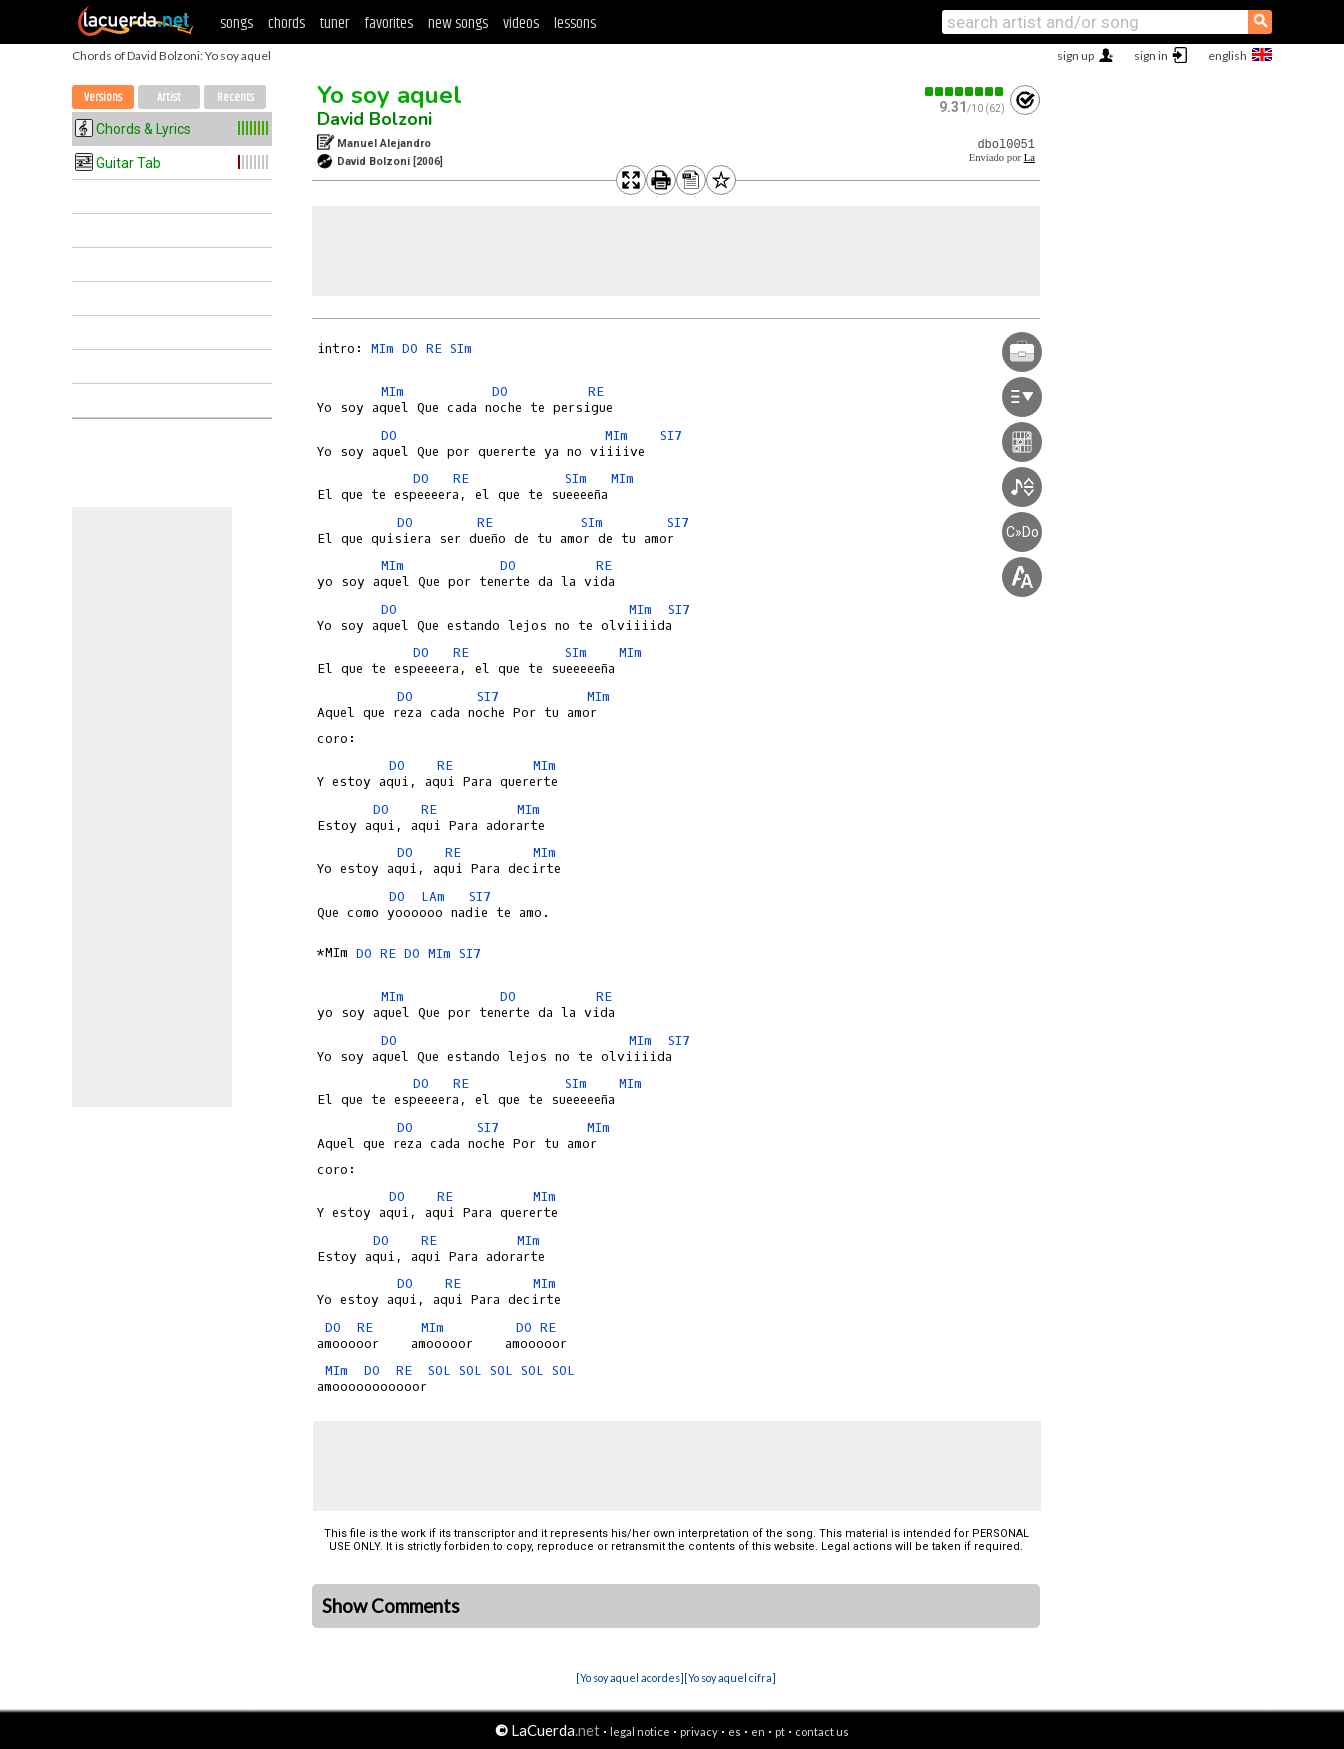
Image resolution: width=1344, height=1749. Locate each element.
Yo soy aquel (389, 95)
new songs (458, 23)
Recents (235, 97)
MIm (382, 348)
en (758, 1731)
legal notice (640, 1731)
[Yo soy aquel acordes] (630, 1677)
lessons (575, 23)
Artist (169, 97)
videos (521, 23)
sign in (1151, 55)
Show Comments (391, 1606)
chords (286, 23)
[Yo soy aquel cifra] (730, 1677)
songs (236, 23)
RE (434, 348)
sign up (1075, 55)
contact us (822, 1731)
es (734, 1731)
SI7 (671, 435)
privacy (699, 1731)
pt (780, 1731)
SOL (439, 1370)
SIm (461, 348)
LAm (433, 896)
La (1029, 157)
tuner (334, 23)
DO (410, 348)
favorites (388, 23)
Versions (103, 97)
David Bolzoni (374, 119)
